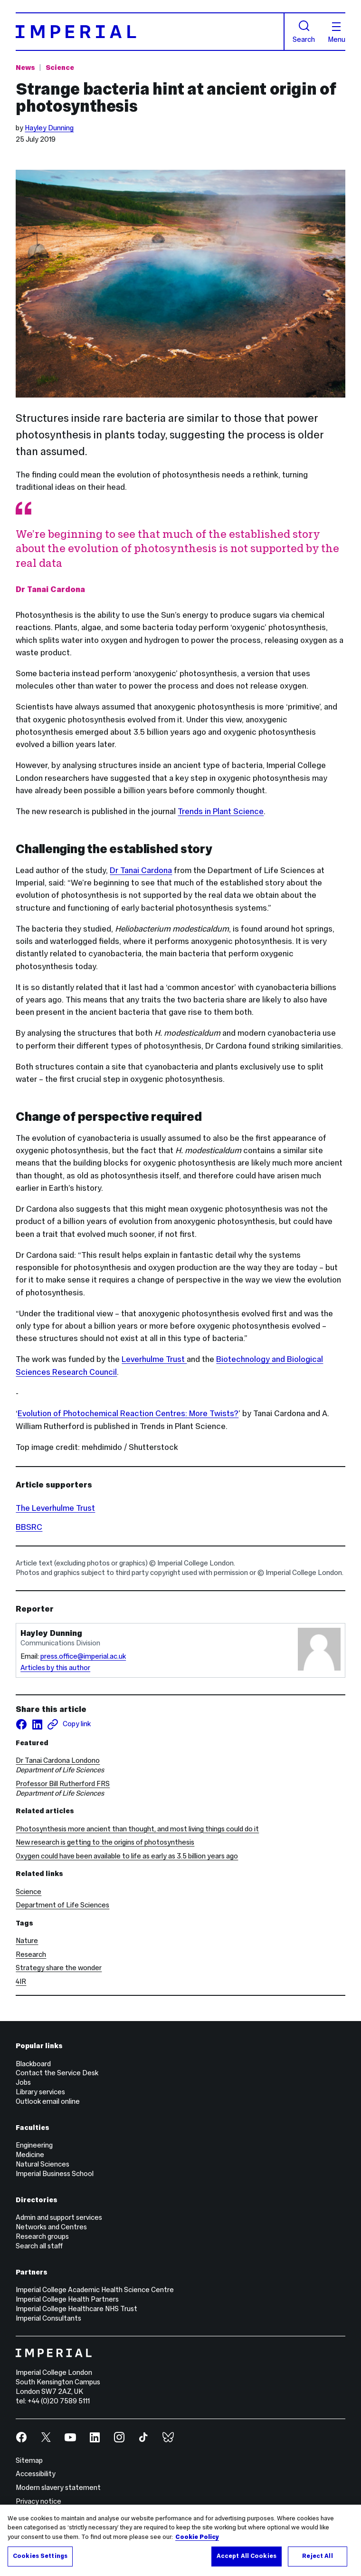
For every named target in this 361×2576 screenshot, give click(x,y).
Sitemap (29, 2460)
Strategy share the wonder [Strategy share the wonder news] (59, 1968)
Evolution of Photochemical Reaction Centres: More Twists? (128, 1413)
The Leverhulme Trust (55, 1508)
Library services (40, 2092)
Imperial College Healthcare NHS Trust (76, 2308)
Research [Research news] (31, 1954)
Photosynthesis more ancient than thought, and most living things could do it (137, 1829)
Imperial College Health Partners (67, 2299)
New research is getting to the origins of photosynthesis (105, 1842)
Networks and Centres (51, 2227)
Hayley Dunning (49, 128)
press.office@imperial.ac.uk (83, 1656)
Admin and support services (59, 2217)
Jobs (23, 2082)
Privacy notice (38, 2501)
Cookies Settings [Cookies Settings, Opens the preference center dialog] (40, 2556)
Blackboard (33, 2064)
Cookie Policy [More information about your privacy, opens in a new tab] (197, 2537)
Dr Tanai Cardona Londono (58, 1760)
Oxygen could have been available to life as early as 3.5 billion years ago (127, 1856)
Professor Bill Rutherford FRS (63, 1783)
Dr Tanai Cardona (141, 870)
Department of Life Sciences (62, 1905)
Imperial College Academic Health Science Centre (95, 2289)
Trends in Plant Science (221, 811)
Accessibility (36, 2473)
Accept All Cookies (246, 2556)
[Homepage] (150, 31)
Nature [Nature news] (27, 1940)
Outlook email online (48, 2101)
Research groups (42, 2236)
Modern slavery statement (58, 2487)
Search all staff (39, 2246)
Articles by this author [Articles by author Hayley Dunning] (55, 1667)
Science (28, 1891)
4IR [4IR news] (21, 1981)
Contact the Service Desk (57, 2073)
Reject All (317, 2556)
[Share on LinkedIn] (37, 1724)
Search (304, 32)
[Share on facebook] (21, 1724)
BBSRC (29, 1527)
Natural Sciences (42, 2164)
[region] (180, 2540)
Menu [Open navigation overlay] (336, 33)
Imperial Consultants (48, 2318)
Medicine (30, 2154)
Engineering (34, 2145)
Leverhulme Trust (154, 1359)
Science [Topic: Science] (60, 67)
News (25, 67)
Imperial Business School (55, 2173)
